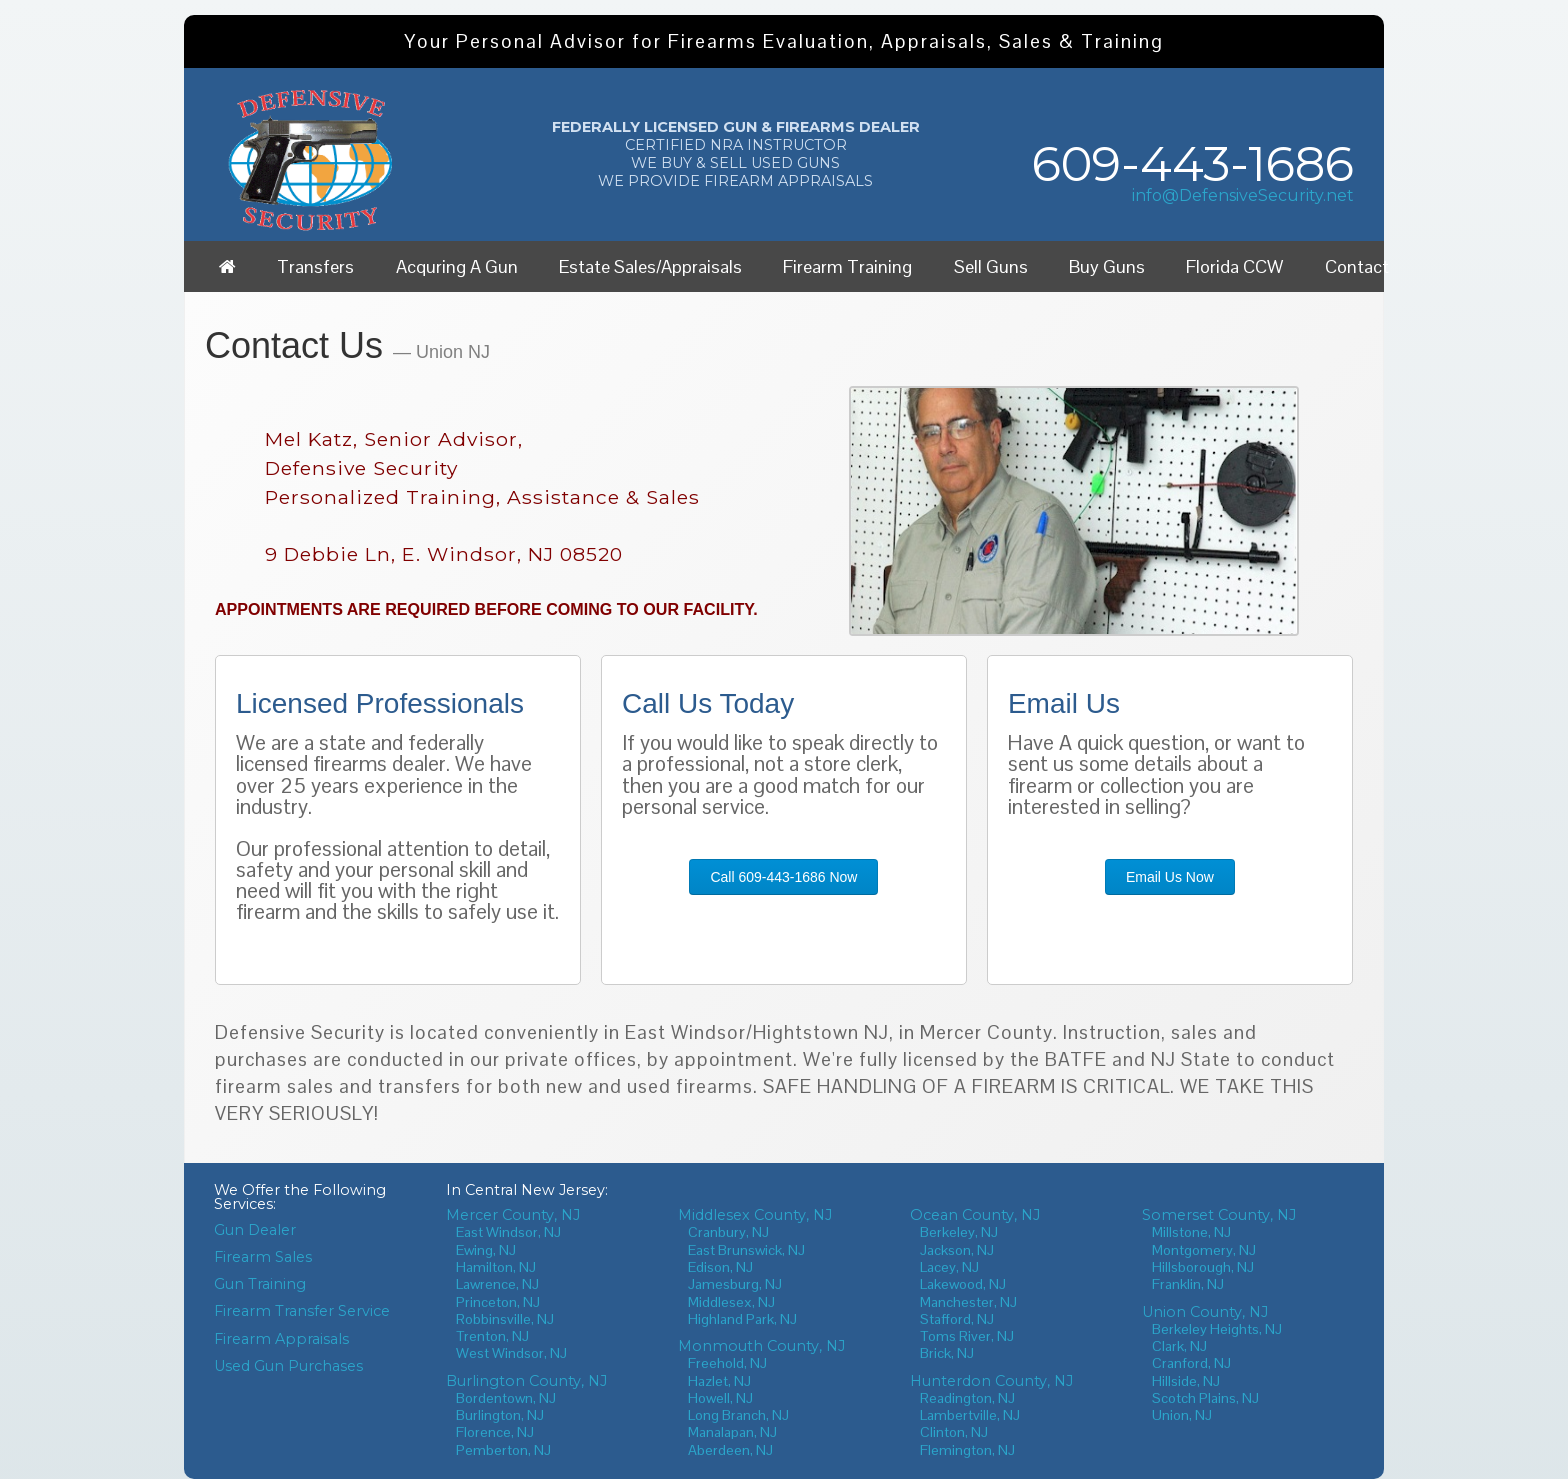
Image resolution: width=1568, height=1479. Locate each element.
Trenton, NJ (492, 1336)
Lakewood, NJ (963, 1284)
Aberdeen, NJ (730, 1450)
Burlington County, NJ (526, 1381)
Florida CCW (1234, 266)
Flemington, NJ (967, 1450)
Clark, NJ (1179, 1346)
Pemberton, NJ (503, 1450)
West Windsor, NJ (511, 1353)
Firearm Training (847, 266)
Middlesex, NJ (731, 1302)
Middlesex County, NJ (755, 1215)
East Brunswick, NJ (746, 1250)
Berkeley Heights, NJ (1217, 1329)
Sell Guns (991, 266)
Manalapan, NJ (732, 1432)
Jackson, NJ (957, 1250)
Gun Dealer (255, 1230)
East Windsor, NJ (508, 1232)
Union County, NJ (1205, 1312)
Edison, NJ (720, 1267)
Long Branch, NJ (738, 1415)
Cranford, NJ (1191, 1363)
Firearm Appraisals (281, 1339)
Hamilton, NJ (496, 1267)
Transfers (315, 266)
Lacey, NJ (949, 1267)
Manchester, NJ (968, 1302)
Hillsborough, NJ (1203, 1267)
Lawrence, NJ (497, 1284)
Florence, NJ (495, 1432)
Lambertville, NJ (970, 1415)
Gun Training (260, 1284)
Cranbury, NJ (728, 1232)
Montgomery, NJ (1204, 1250)
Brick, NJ (947, 1353)
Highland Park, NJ (742, 1319)
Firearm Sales (263, 1257)
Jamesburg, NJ (735, 1284)
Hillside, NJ (1186, 1381)
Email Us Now (1170, 877)
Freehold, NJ (727, 1363)
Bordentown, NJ (506, 1398)
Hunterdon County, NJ (991, 1381)
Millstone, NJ (1191, 1232)
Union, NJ (1182, 1415)
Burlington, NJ (500, 1415)
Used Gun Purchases (288, 1366)
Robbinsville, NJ (505, 1319)
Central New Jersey (535, 1190)
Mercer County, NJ (513, 1215)
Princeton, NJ (498, 1302)
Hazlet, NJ (719, 1381)
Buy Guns (1107, 266)
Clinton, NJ (954, 1432)
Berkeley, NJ (959, 1232)
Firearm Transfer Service (302, 1311)
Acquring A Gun (457, 266)
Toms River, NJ (967, 1336)
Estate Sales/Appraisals (650, 266)
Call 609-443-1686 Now (783, 877)
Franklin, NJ (1188, 1284)
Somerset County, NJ (1219, 1215)
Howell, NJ (720, 1398)
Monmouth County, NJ (761, 1346)
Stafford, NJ (957, 1319)
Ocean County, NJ (975, 1215)
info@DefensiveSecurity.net (1243, 195)
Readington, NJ (967, 1398)
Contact (1357, 266)
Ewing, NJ (486, 1250)
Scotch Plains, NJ (1205, 1398)
